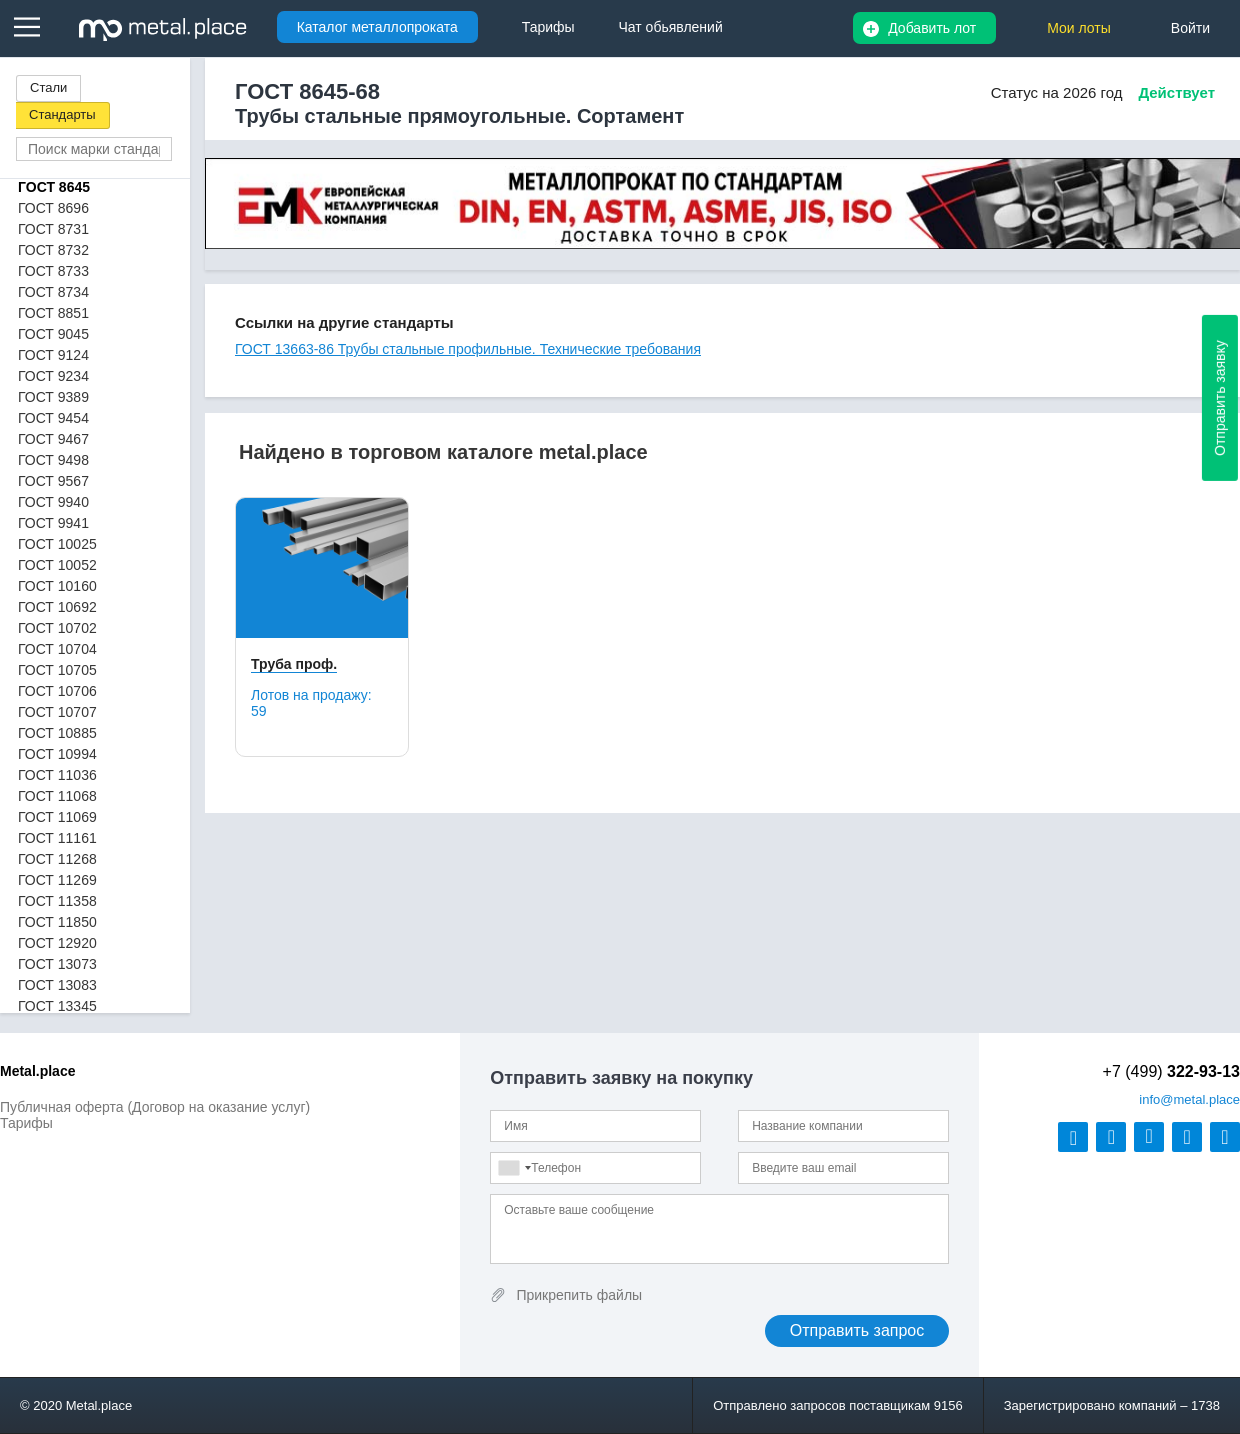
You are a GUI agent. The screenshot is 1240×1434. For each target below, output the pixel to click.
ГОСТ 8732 (53, 250)
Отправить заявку (1220, 398)
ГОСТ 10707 (57, 712)
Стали (48, 87)
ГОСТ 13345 (57, 1006)
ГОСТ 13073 (57, 964)
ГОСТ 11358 (57, 901)
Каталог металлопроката (377, 27)
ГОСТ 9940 (53, 502)
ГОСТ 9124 (53, 355)
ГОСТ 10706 (57, 691)
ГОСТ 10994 (57, 754)
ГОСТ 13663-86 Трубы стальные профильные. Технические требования (468, 349)
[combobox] (514, 1168)
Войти (1190, 28)
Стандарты (62, 114)
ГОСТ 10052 (57, 565)
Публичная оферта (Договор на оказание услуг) (155, 1107)
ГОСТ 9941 (53, 523)
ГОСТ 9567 (53, 481)
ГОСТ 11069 (57, 817)
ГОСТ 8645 (54, 187)
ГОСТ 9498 (53, 460)
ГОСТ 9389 (53, 397)
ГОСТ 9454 (53, 418)
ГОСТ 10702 (57, 628)
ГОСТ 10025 (57, 544)
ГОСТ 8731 (53, 229)
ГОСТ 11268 (57, 859)
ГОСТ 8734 (53, 292)
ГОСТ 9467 (53, 439)
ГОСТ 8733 (53, 271)
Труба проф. (294, 664)
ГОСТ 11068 (57, 796)
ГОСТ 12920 (57, 943)
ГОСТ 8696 (53, 208)
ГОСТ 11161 (57, 838)
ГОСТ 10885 (57, 733)
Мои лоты (1079, 28)
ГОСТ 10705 (57, 670)
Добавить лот (932, 28)
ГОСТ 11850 (57, 922)
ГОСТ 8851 (53, 313)
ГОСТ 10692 (57, 607)
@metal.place (1189, 1099)
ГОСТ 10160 (57, 586)
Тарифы (26, 1123)
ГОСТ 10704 (57, 649)
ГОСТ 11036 (57, 775)
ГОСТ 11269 (57, 880)
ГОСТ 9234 (53, 376)
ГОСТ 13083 (57, 985)
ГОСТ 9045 (53, 334)
